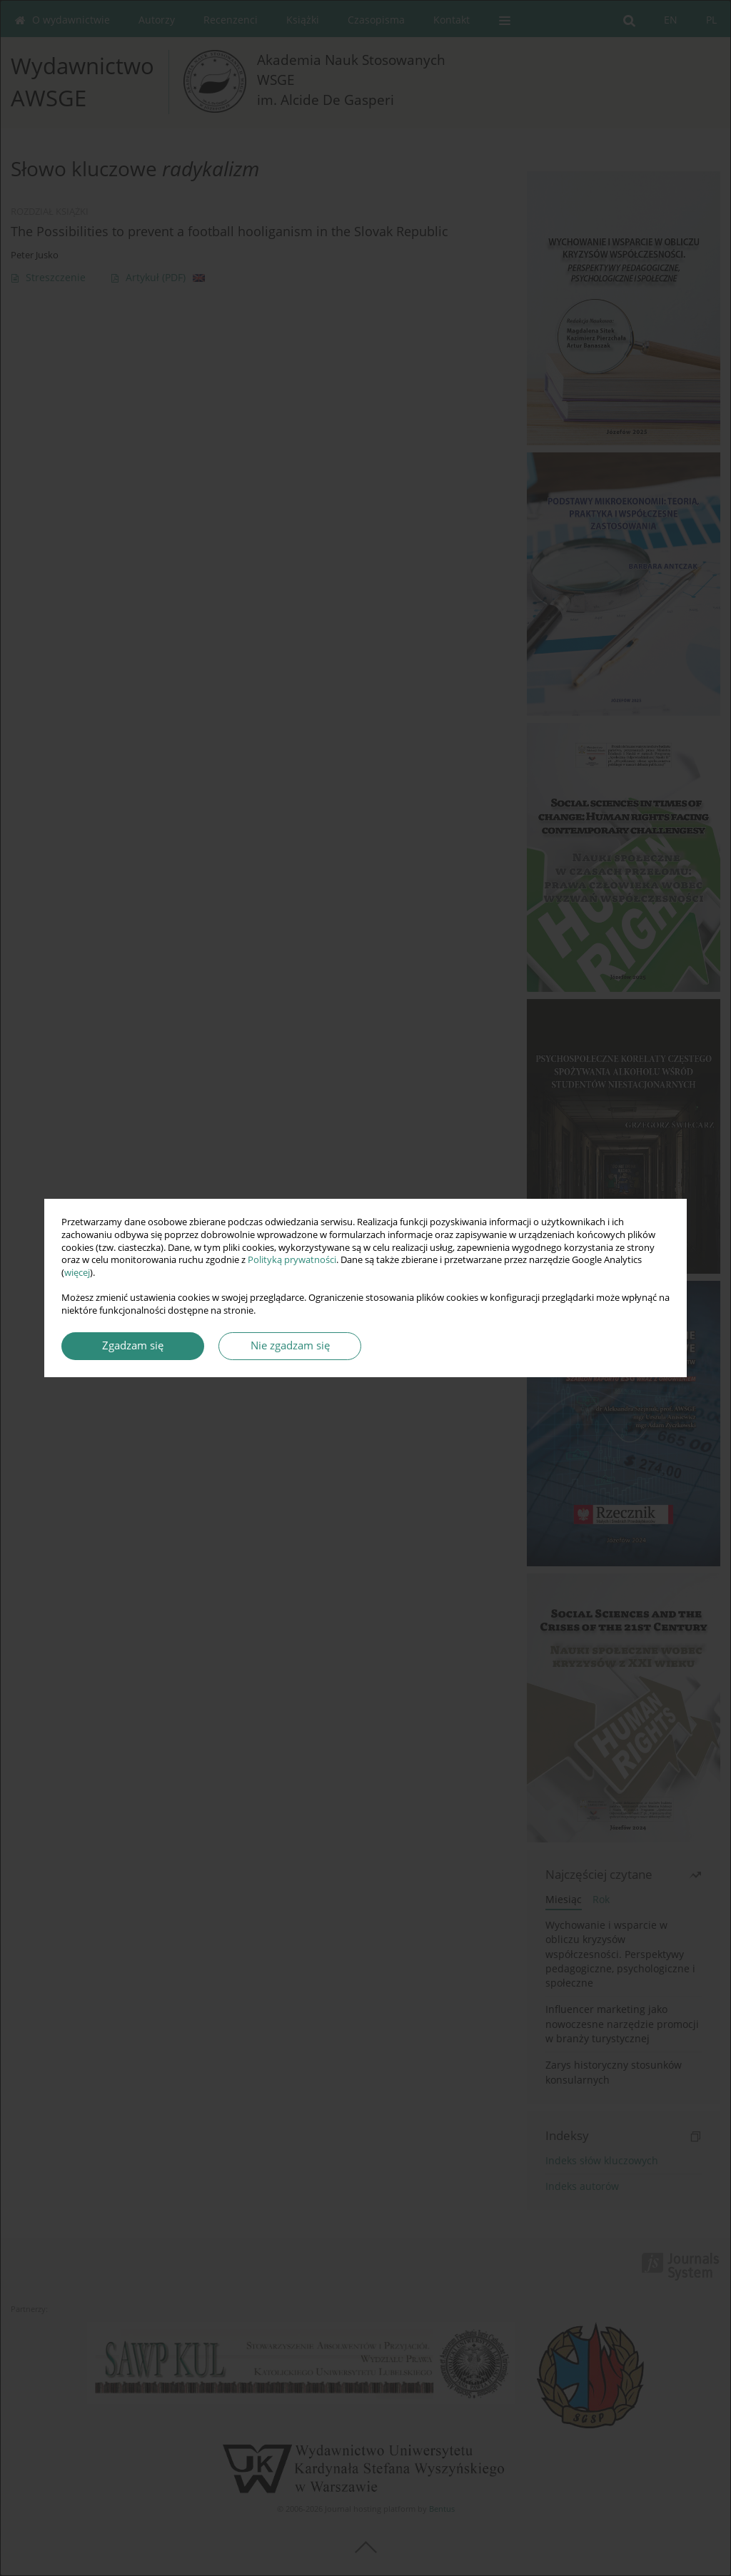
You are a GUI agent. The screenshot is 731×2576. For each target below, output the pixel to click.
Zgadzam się (132, 1345)
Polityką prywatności (292, 1260)
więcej (77, 1273)
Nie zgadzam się (290, 1345)
